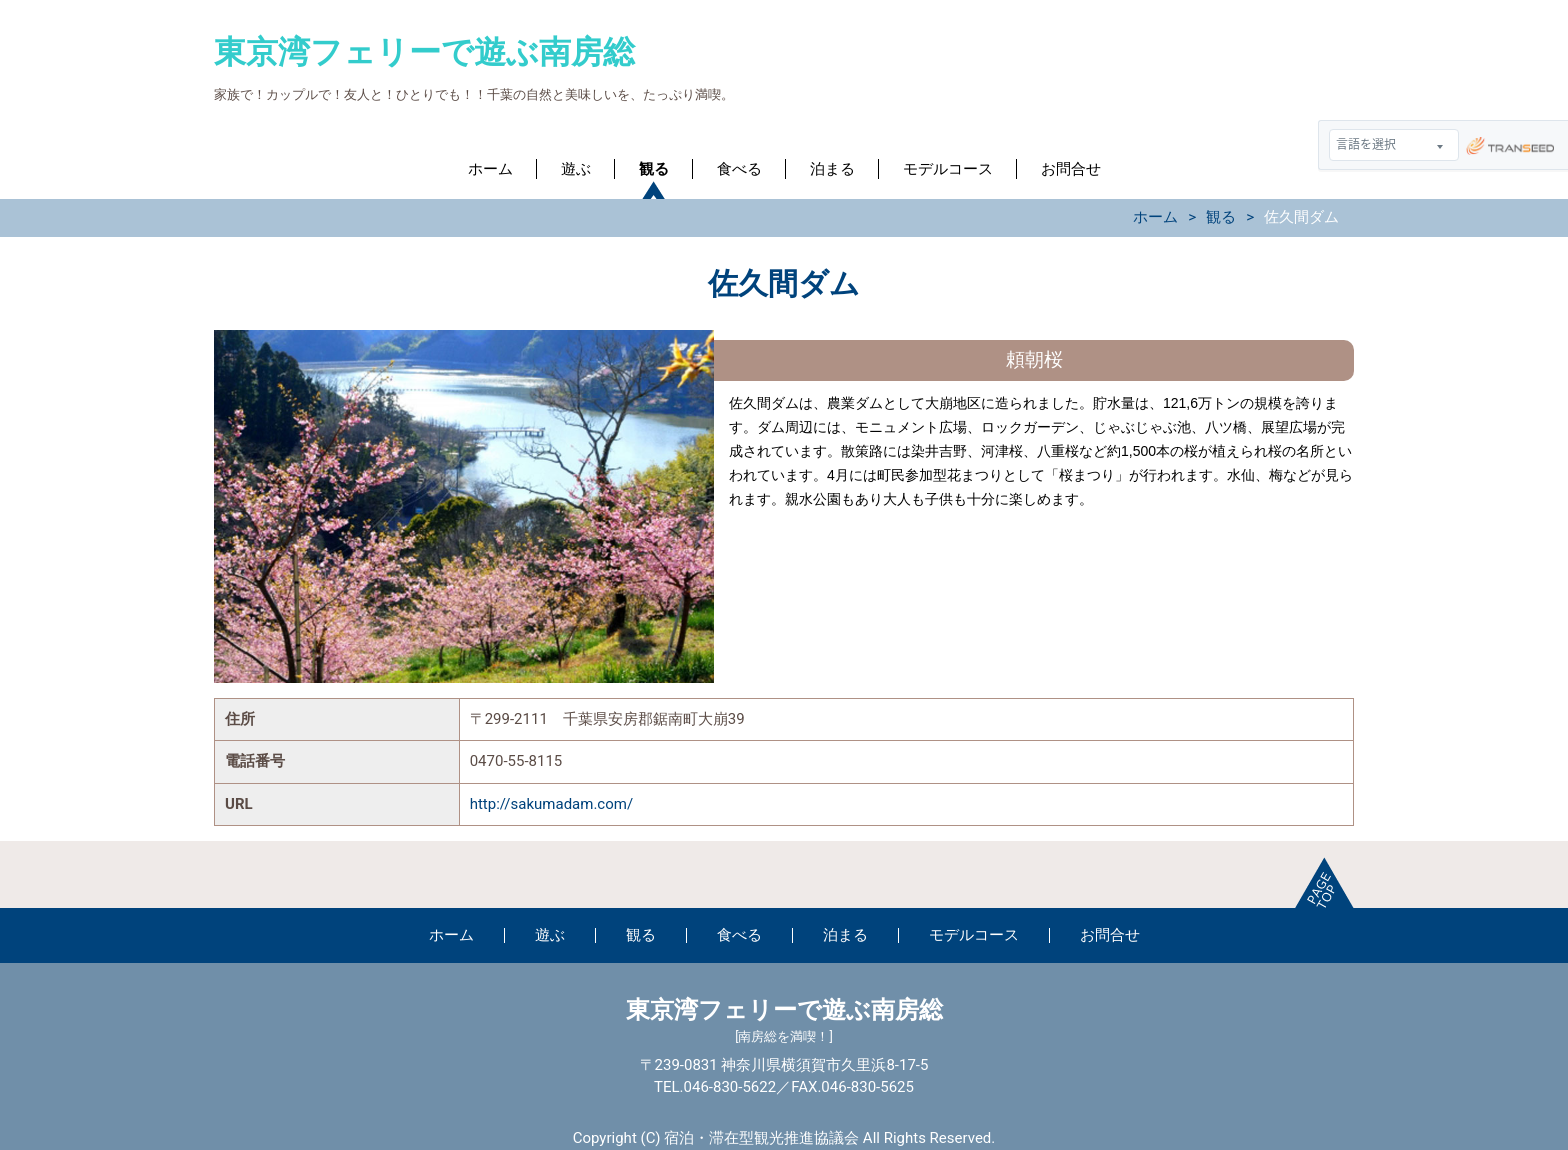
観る (654, 169)
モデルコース (948, 169)
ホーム (490, 169)
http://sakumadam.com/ (551, 804)
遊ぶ (576, 169)
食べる (739, 169)
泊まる (832, 169)
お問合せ (1071, 169)
